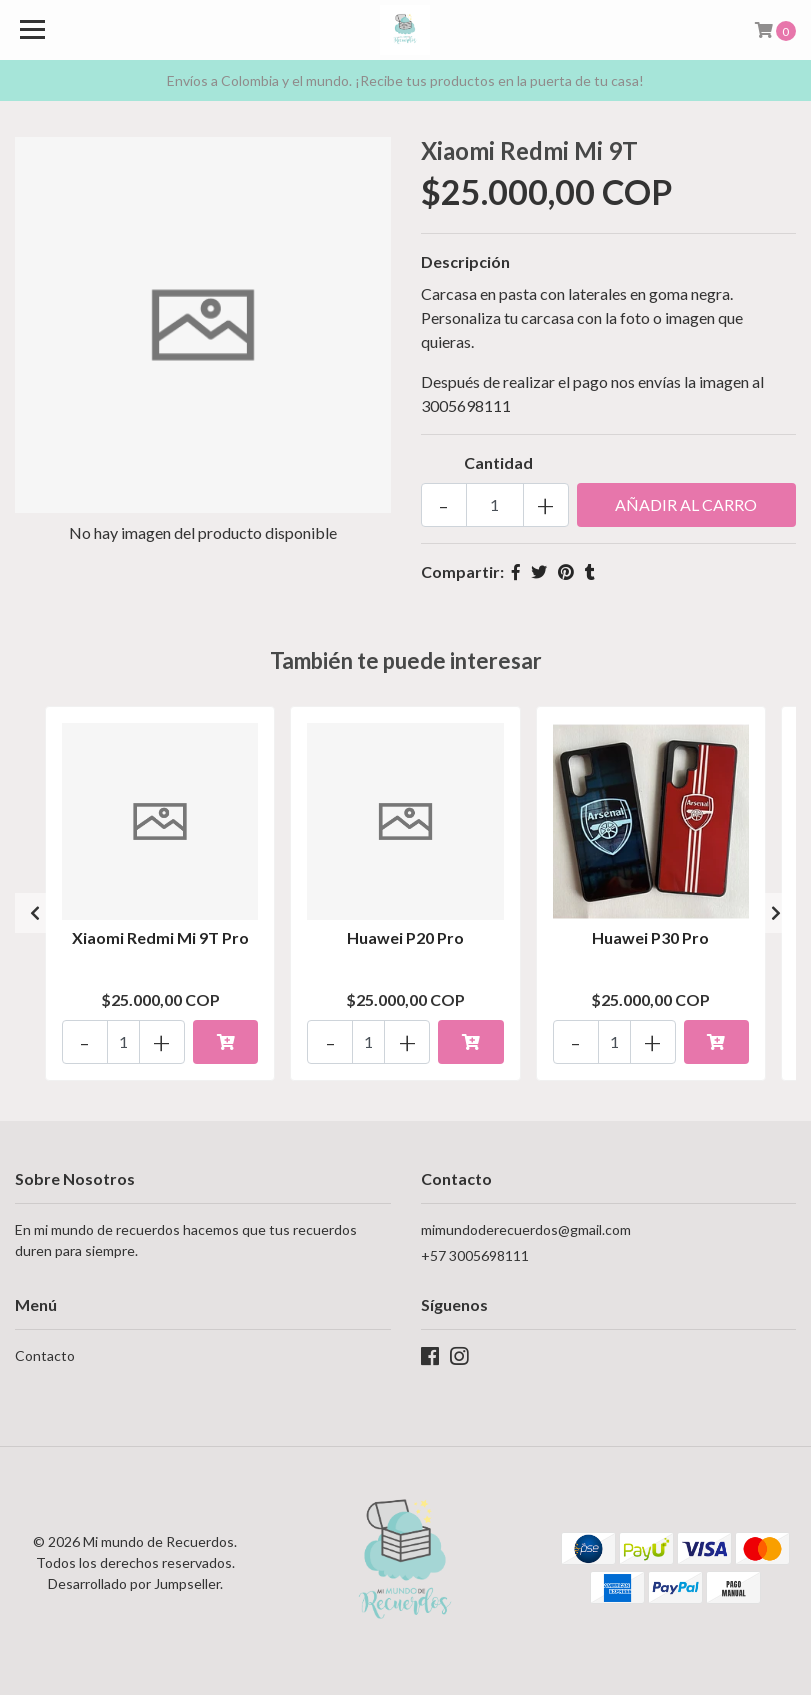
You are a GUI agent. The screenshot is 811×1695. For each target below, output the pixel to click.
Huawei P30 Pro (650, 937)
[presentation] (35, 913)
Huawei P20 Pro (405, 937)
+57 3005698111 (475, 1255)
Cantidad (498, 462)
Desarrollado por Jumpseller (134, 1583)
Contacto (45, 1355)
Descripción (465, 261)
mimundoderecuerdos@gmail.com (526, 1229)
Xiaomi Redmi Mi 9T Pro (160, 937)
